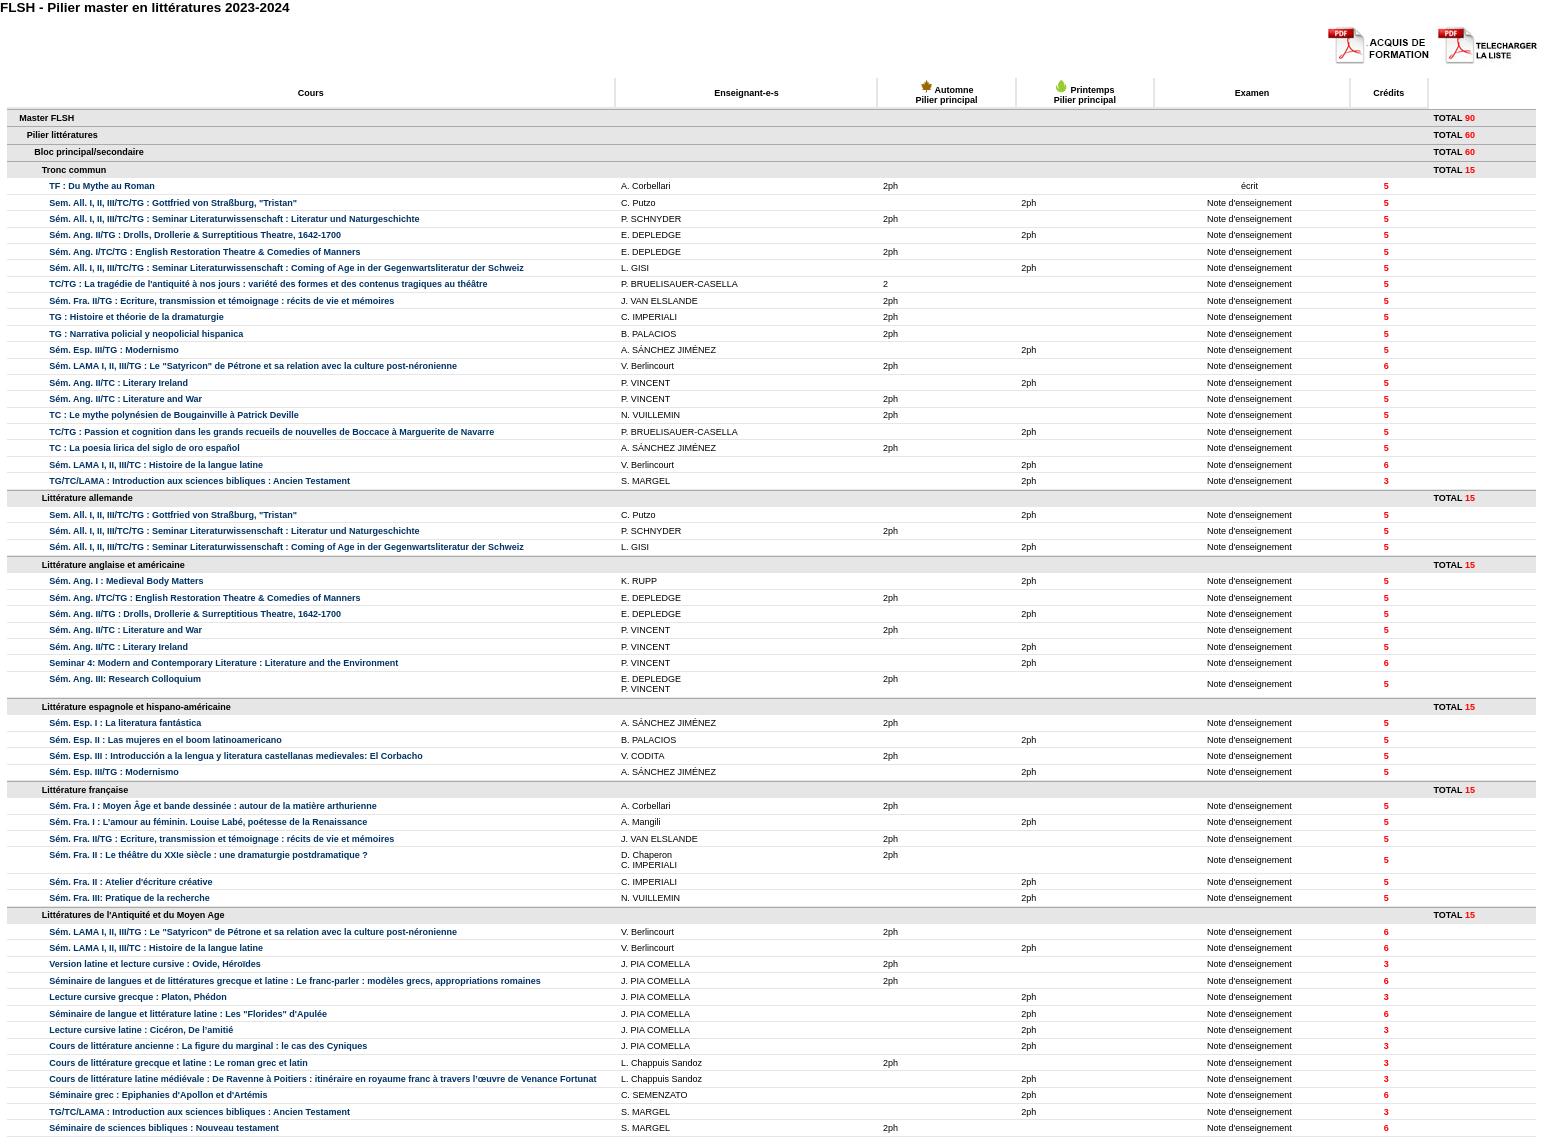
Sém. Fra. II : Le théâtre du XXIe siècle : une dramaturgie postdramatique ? (208, 855)
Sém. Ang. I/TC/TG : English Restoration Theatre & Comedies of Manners (204, 252)
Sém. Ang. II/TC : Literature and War (125, 399)
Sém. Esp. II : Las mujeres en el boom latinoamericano (165, 740)
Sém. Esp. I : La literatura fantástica (125, 723)
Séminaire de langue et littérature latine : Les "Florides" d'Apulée (188, 1014)
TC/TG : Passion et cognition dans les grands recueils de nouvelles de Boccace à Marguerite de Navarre (271, 432)
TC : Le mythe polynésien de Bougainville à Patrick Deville (174, 415)
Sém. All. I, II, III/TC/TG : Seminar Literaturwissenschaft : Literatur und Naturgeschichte (234, 219)
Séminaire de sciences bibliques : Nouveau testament (164, 1128)
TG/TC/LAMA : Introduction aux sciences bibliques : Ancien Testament (199, 481)
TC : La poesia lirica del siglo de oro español (144, 448)
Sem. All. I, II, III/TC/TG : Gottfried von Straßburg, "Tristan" (173, 203)
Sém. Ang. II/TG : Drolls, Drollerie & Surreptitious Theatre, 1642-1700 (195, 235)
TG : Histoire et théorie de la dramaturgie (136, 317)
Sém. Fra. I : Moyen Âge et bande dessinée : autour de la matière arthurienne (213, 806)
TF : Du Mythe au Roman (102, 186)
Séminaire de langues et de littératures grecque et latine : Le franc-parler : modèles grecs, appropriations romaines (295, 981)
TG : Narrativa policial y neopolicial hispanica (146, 334)
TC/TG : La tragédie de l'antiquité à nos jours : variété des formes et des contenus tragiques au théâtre (268, 284)
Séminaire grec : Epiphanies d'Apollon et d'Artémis (158, 1095)
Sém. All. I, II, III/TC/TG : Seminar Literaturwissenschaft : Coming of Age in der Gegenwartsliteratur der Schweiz (286, 268)
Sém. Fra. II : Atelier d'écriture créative (130, 882)
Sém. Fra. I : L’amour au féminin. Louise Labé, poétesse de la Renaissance (208, 822)
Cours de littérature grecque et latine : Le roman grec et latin (178, 1063)
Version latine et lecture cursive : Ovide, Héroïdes (155, 964)
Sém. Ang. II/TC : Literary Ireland (118, 383)
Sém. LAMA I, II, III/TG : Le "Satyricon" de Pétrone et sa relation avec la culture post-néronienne (253, 366)
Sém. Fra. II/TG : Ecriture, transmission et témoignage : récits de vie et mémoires (221, 301)
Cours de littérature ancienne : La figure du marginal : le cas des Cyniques (208, 1046)
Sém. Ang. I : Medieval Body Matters (126, 581)
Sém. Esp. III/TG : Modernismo (114, 350)
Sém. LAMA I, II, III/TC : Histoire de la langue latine (156, 465)
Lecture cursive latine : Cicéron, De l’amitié (141, 1030)
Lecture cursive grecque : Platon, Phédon (138, 997)
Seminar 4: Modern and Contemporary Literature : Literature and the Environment (223, 663)
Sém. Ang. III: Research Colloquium (125, 679)
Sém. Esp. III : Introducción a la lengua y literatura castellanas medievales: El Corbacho (236, 756)
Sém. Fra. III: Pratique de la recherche (129, 898)
